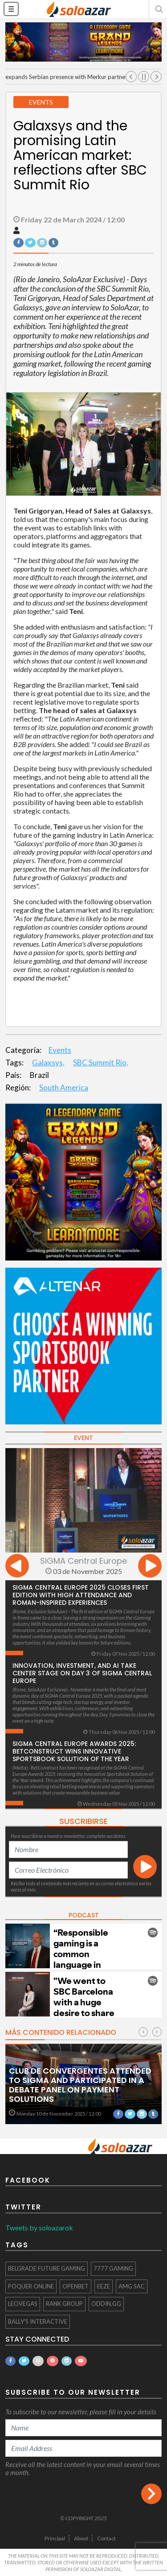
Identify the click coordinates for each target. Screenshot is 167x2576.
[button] (158, 8)
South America (63, 1087)
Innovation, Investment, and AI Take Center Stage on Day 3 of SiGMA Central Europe (82, 1673)
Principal (55, 2538)
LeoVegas (22, 2303)
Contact (106, 2538)
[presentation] (17, 1567)
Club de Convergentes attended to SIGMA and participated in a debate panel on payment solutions (80, 2084)
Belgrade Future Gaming (46, 2268)
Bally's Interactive (37, 2321)
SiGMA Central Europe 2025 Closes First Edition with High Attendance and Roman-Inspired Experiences (80, 1595)
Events (60, 1050)
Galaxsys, (48, 1062)
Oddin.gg (106, 2303)
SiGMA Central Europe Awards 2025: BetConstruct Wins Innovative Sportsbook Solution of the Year (74, 1751)
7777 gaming (113, 2268)
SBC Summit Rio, (100, 1062)
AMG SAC (131, 2286)
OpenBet (75, 2286)
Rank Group (64, 2303)
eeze (103, 2286)
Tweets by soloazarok (39, 2227)
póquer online (31, 2286)
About (81, 2538)
